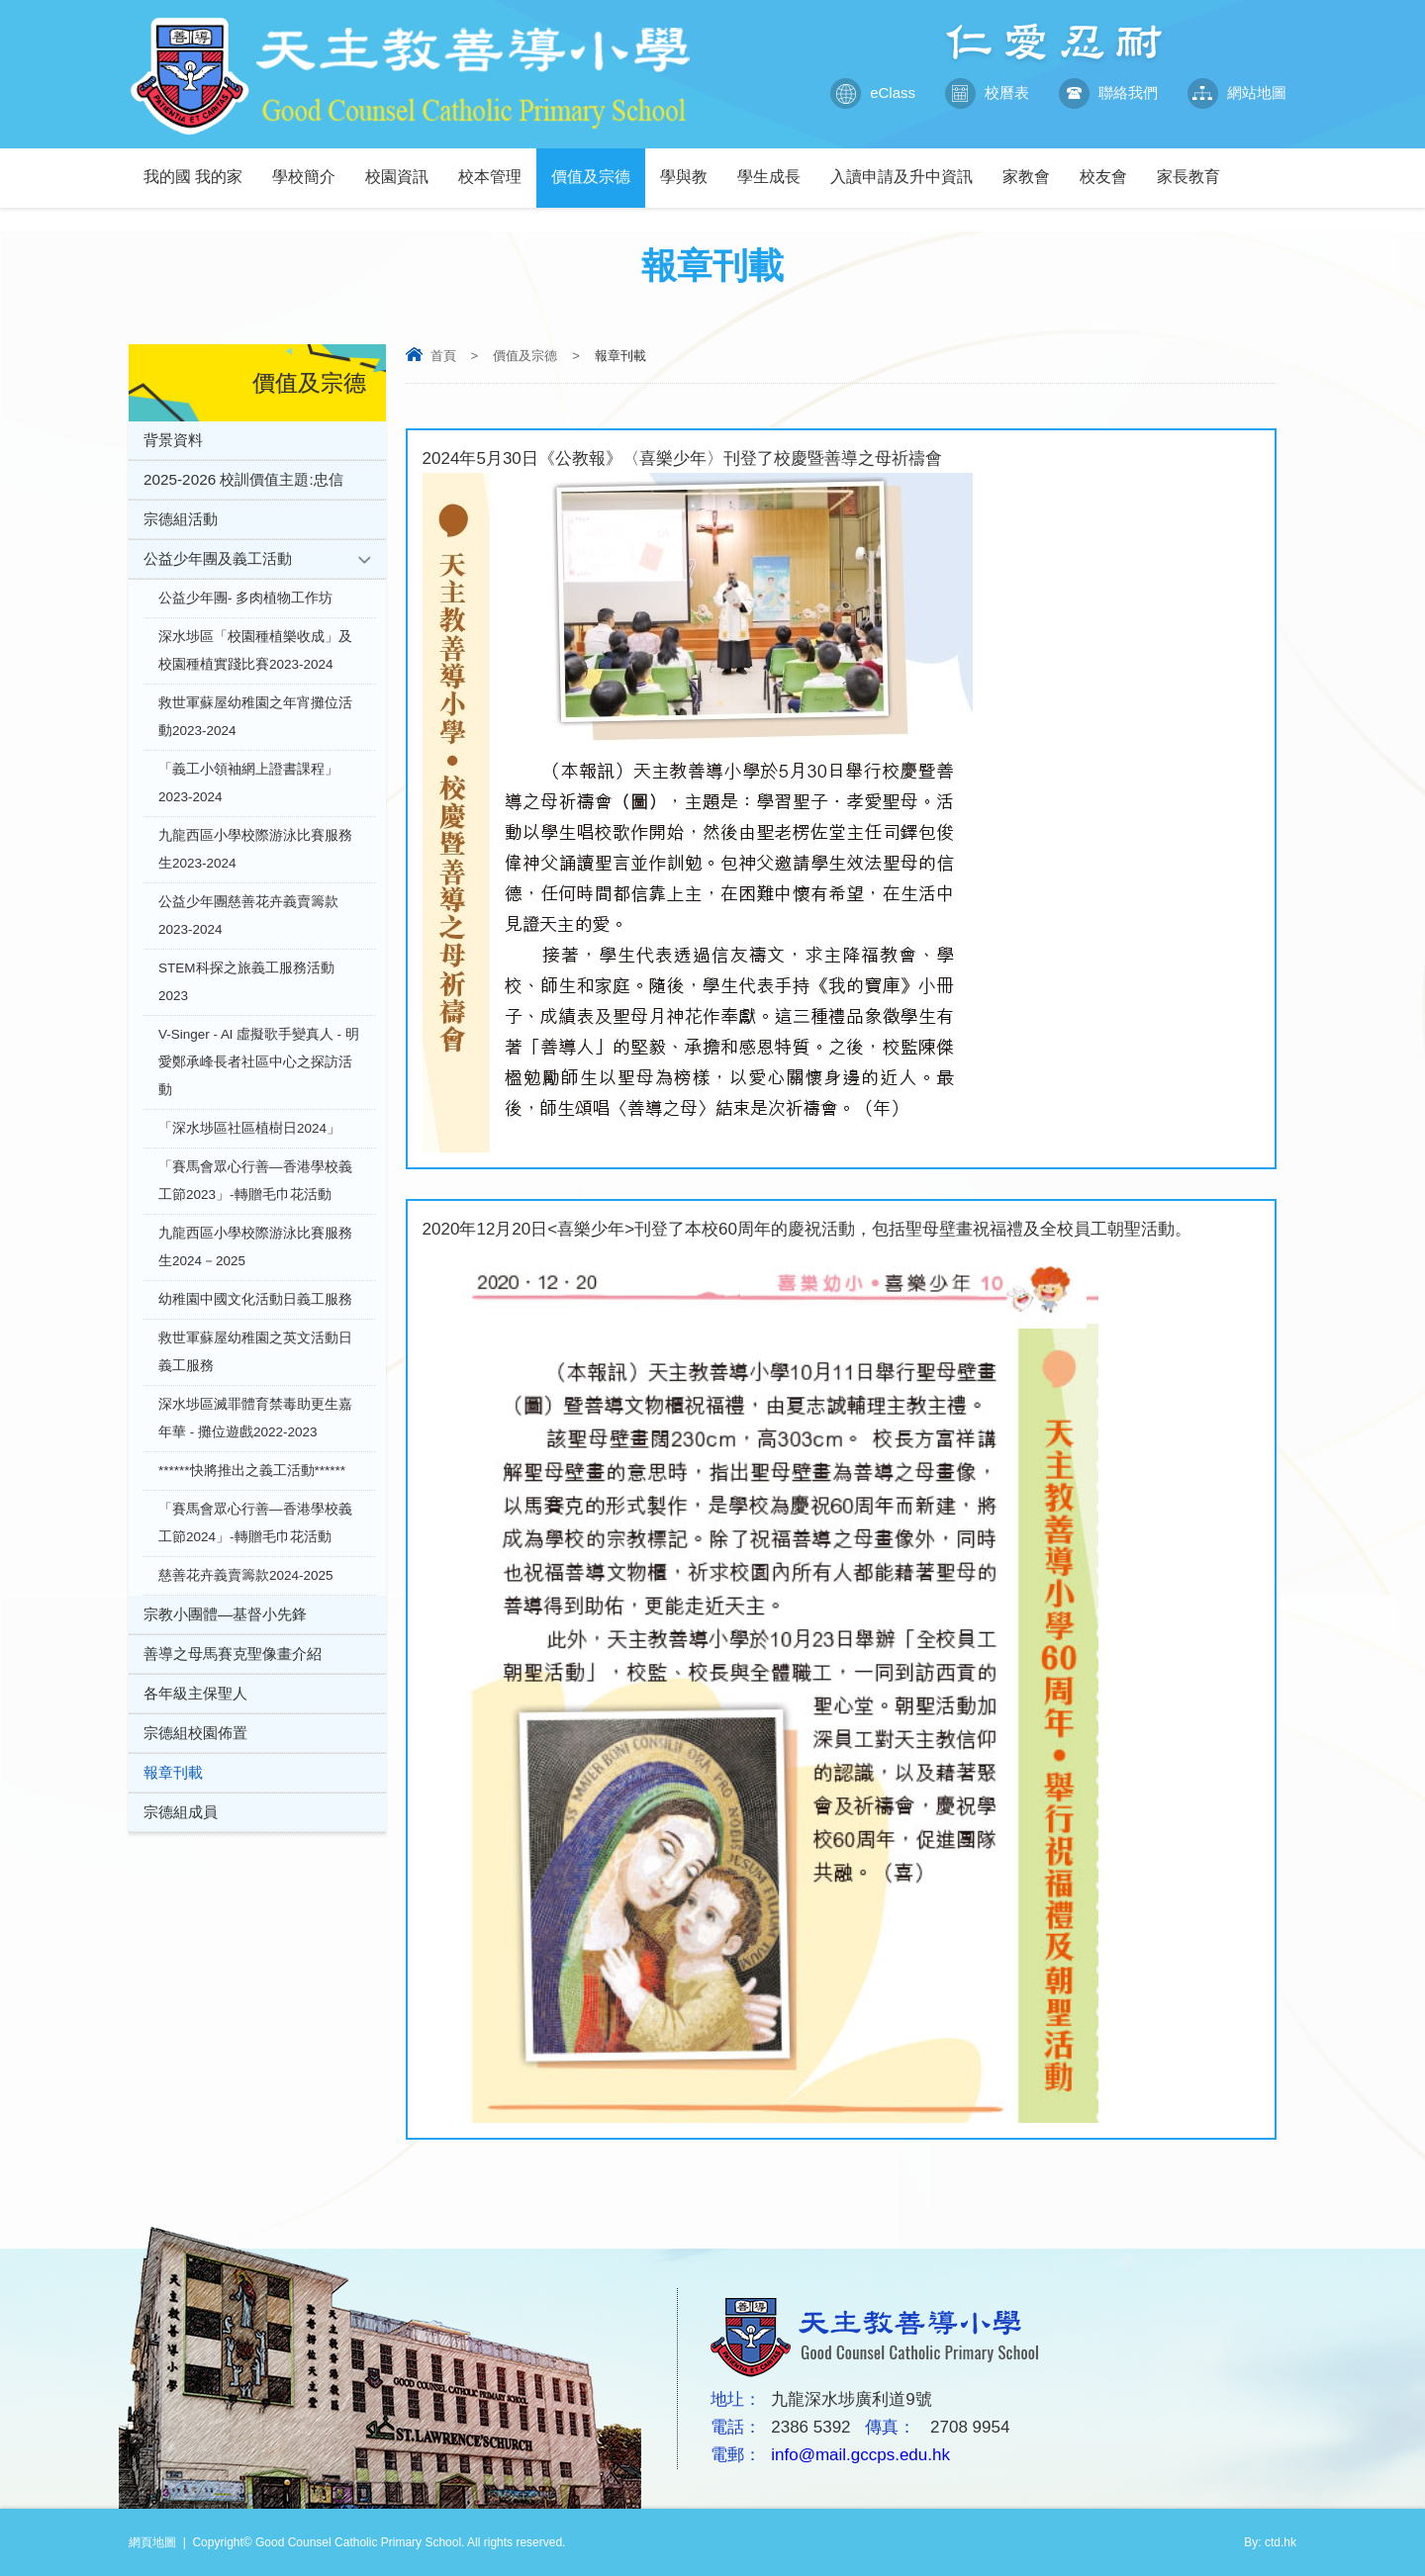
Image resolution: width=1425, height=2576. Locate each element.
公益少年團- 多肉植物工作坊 (245, 598)
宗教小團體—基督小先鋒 (225, 1614)
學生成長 (776, 166)
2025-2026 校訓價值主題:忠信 (243, 479)
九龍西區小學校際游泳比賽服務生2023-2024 (255, 849)
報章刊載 (173, 1772)
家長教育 (1196, 166)
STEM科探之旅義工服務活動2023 (246, 982)
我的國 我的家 (200, 166)
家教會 (1033, 166)
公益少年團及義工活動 (217, 558)
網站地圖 (1237, 93)
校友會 (1111, 166)
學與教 (691, 166)
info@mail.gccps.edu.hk (860, 2454)
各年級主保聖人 (195, 1693)
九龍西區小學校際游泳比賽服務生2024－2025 (255, 1247)
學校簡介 (311, 166)
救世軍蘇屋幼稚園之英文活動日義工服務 (255, 1352)
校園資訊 (404, 166)
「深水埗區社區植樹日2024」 (249, 1128)
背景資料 (173, 439)
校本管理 (497, 166)
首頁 (443, 355)
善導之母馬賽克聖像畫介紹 (232, 1653)
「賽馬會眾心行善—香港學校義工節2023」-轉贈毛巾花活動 (255, 1180)
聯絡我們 (1108, 93)
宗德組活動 (180, 518)
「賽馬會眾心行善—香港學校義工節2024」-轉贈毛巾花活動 (255, 1523)
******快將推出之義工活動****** (251, 1470)
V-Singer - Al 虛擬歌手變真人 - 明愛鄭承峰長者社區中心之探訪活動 (258, 1062)
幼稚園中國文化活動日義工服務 (255, 1299)
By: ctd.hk (1270, 2542)
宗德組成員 (180, 1811)
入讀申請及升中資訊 (909, 166)
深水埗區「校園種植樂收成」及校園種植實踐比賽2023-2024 (255, 650)
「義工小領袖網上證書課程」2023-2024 (248, 783)
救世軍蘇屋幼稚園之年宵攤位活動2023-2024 (255, 716)
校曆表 (987, 93)
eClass (872, 93)
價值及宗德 (598, 166)
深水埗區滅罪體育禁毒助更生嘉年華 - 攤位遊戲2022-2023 (255, 1418)
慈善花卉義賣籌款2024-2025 (245, 1575)
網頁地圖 (152, 2542)
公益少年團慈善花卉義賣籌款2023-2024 (248, 915)
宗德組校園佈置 (195, 1732)
